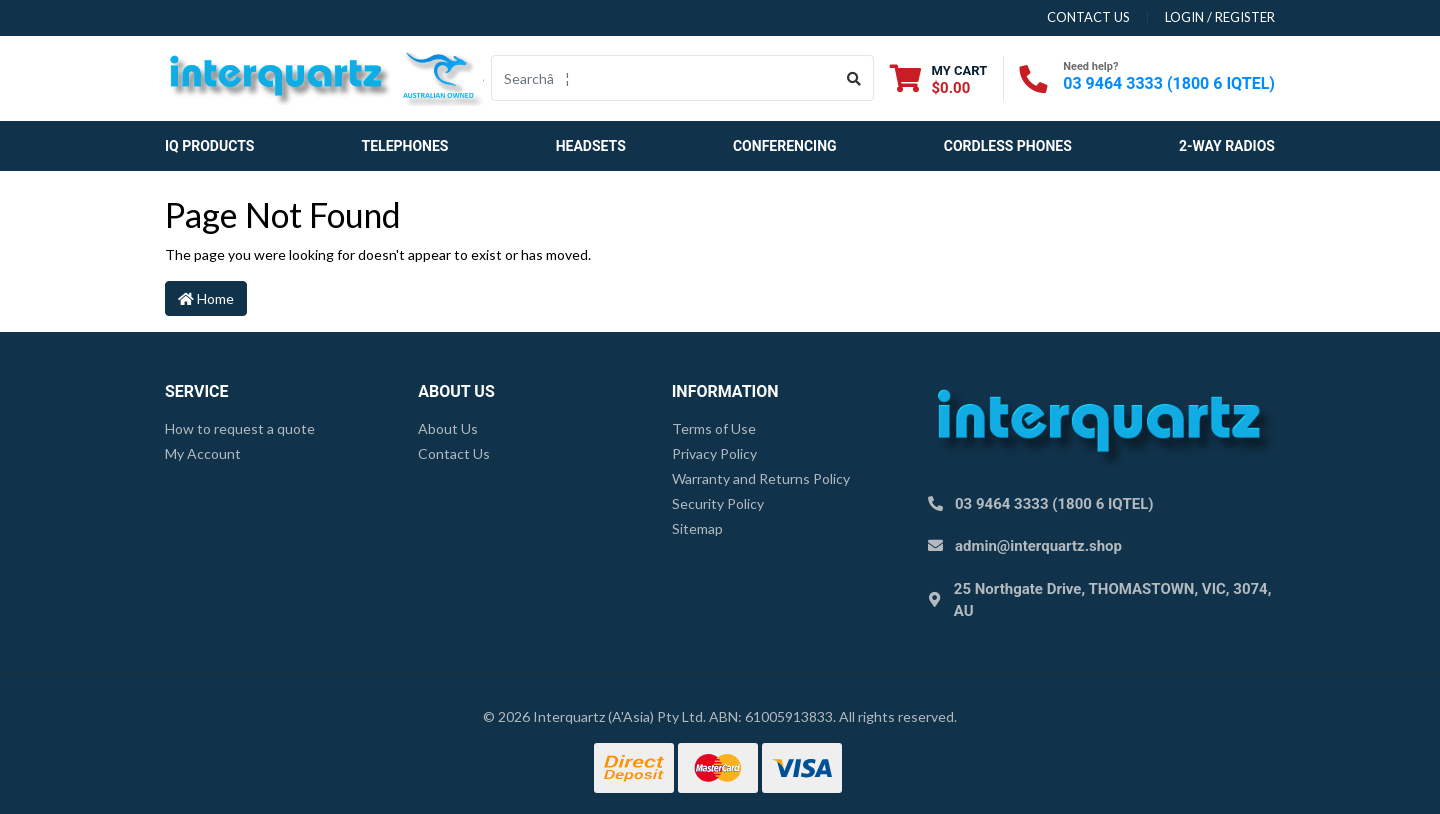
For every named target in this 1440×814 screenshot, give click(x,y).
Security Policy (718, 503)
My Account (203, 453)
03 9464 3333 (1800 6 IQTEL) (1169, 83)
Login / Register (1220, 17)
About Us (448, 428)
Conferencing (785, 146)
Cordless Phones (1008, 146)
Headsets (591, 146)
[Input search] (663, 78)
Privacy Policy (714, 453)
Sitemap (697, 528)
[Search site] (854, 78)
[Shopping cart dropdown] (938, 78)
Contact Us (454, 453)
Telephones (405, 146)
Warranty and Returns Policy (761, 478)
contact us (1088, 17)
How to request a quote (240, 428)
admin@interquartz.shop (1038, 546)
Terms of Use (714, 428)
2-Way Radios (1227, 146)
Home (206, 298)
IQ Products (209, 146)
